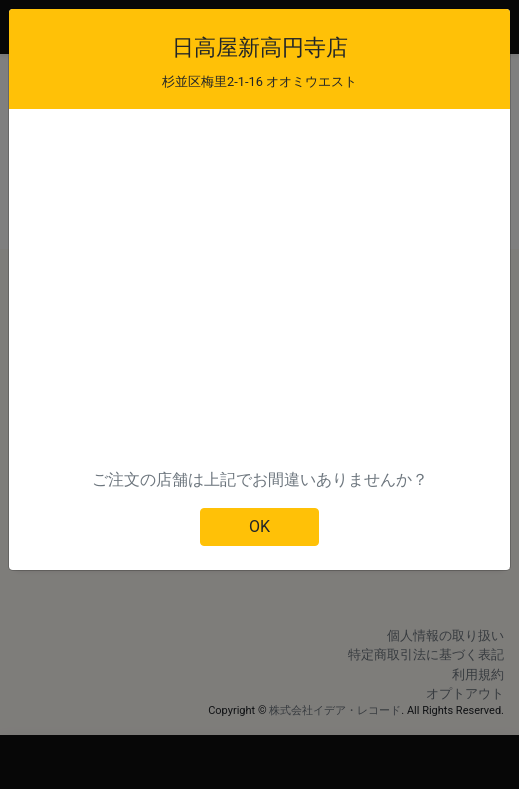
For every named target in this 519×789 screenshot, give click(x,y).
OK (259, 526)
